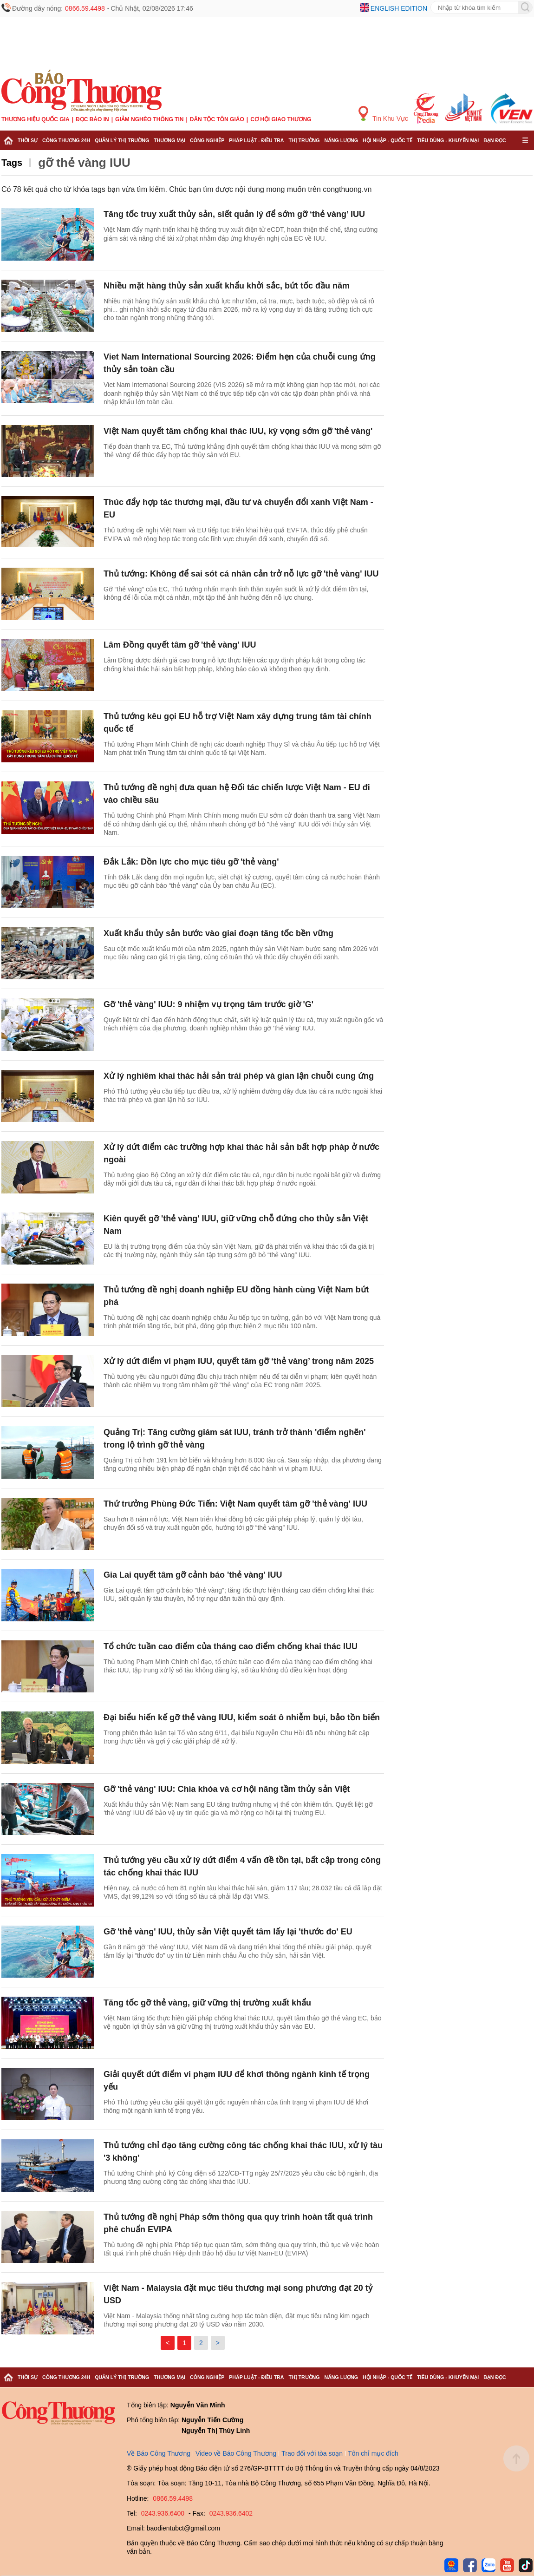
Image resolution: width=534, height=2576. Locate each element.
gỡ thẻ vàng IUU (84, 163)
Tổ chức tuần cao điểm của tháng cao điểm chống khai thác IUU (231, 1646)
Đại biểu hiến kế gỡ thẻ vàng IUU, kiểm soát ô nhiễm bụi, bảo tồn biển (242, 1717)
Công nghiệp (207, 140)
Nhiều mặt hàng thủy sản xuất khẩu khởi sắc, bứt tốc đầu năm (227, 285)
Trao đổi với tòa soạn (312, 2453)
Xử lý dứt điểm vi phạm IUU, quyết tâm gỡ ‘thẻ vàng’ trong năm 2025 (239, 1361)
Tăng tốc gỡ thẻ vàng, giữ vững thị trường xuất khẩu (207, 2002)
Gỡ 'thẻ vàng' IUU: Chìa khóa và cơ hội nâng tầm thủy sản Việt (227, 1789)
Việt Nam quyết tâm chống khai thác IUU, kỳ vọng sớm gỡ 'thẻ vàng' (238, 431)
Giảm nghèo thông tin (149, 119)
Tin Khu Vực (383, 114)
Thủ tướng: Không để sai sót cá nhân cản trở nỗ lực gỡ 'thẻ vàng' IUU (241, 573)
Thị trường (303, 140)
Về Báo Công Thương (158, 2453)
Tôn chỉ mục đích (373, 2453)
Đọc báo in (92, 119)
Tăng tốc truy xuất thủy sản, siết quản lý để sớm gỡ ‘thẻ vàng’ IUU (234, 214)
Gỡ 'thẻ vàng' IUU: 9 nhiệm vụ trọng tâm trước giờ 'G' (208, 1004)
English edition (399, 8)
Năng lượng (341, 140)
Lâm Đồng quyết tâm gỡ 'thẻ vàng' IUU (180, 644)
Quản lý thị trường (122, 140)
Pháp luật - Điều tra (256, 140)
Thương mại (169, 140)
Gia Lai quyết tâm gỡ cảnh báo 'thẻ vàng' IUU (193, 1575)
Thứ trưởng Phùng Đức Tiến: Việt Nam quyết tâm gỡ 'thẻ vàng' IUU (235, 1503)
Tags (11, 162)
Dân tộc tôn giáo (217, 119)
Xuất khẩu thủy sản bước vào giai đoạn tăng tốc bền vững (218, 933)
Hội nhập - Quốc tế (387, 140)
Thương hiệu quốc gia (35, 119)
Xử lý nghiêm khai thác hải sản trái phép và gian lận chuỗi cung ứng (239, 1076)
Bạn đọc (494, 140)
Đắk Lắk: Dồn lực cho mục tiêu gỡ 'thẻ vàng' (191, 861)
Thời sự (28, 140)
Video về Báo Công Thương (235, 2453)
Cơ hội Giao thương (280, 119)
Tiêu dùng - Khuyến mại (448, 140)
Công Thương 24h (66, 140)
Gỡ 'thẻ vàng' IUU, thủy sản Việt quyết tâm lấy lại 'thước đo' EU (228, 1931)
